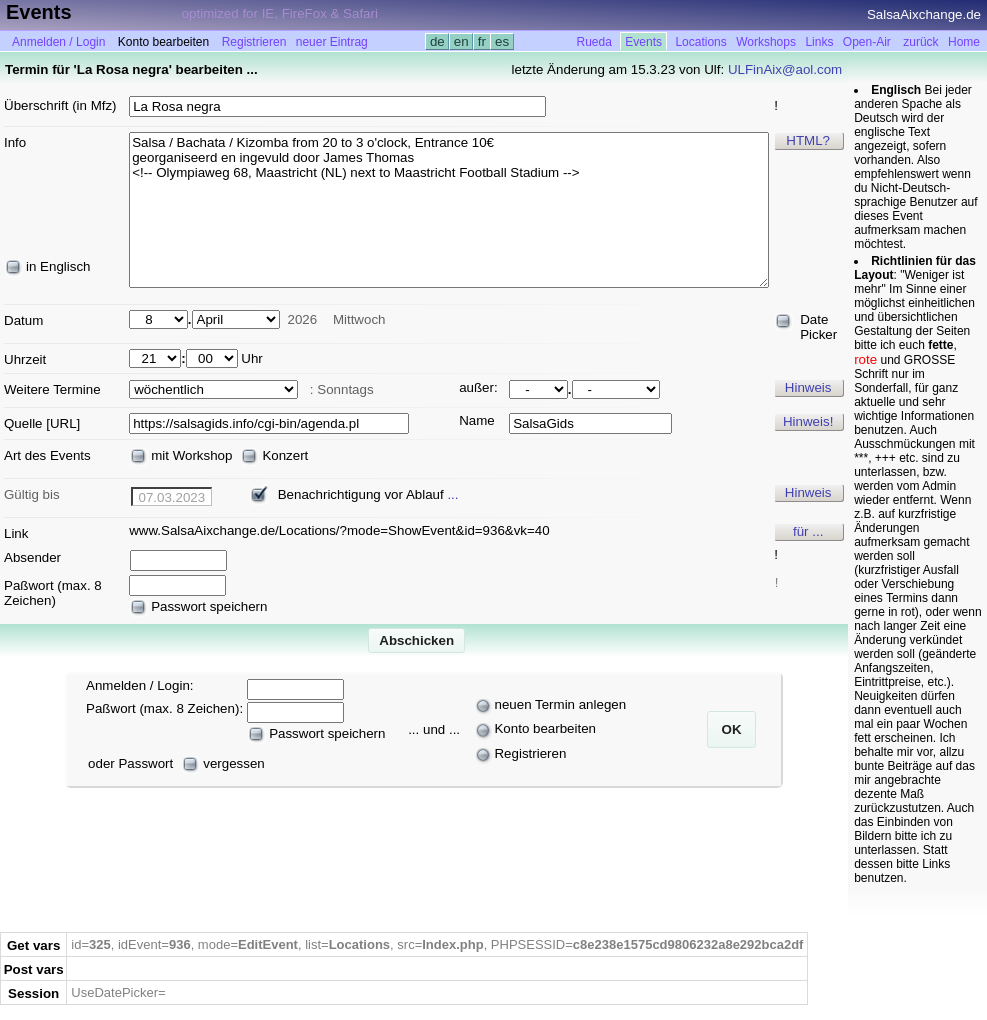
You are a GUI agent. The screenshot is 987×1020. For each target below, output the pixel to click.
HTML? (808, 140)
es (501, 41)
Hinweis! (808, 421)
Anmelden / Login (58, 42)
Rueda (594, 42)
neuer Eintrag (332, 42)
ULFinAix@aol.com (785, 69)
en (461, 41)
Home (964, 42)
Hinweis (808, 387)
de (437, 41)
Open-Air (867, 42)
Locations (700, 42)
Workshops (766, 42)
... (452, 494)
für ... (808, 531)
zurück (920, 42)
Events (643, 42)
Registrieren (254, 42)
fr (482, 41)
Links (819, 42)
